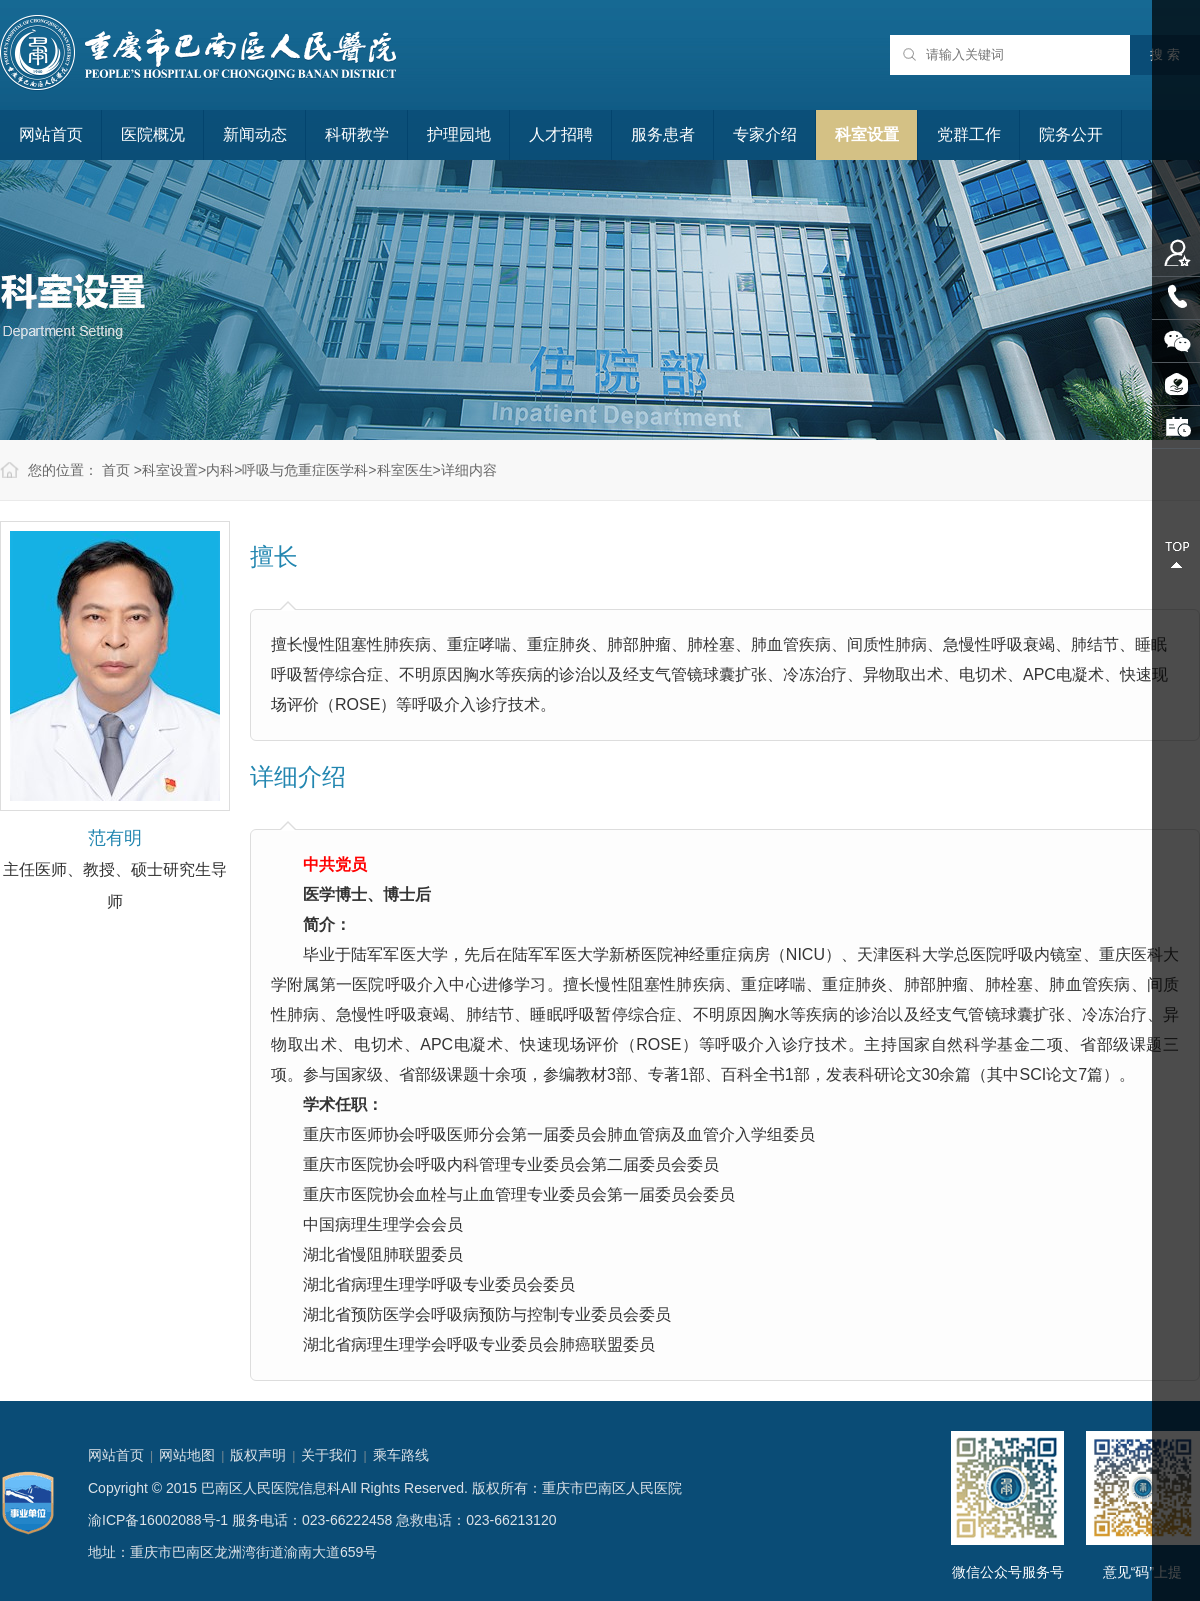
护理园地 (459, 134)
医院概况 (153, 134)
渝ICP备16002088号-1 (158, 1520)
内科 (220, 470)
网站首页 (51, 134)
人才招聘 (561, 134)
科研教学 (357, 134)
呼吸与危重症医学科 (305, 470)
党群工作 (969, 134)
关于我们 (329, 1455)
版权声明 (258, 1455)
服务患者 (663, 134)
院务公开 (1071, 134)
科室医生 (405, 470)
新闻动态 (255, 134)
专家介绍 (765, 134)
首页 (116, 470)
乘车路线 (401, 1455)
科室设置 (867, 134)
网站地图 (187, 1455)
